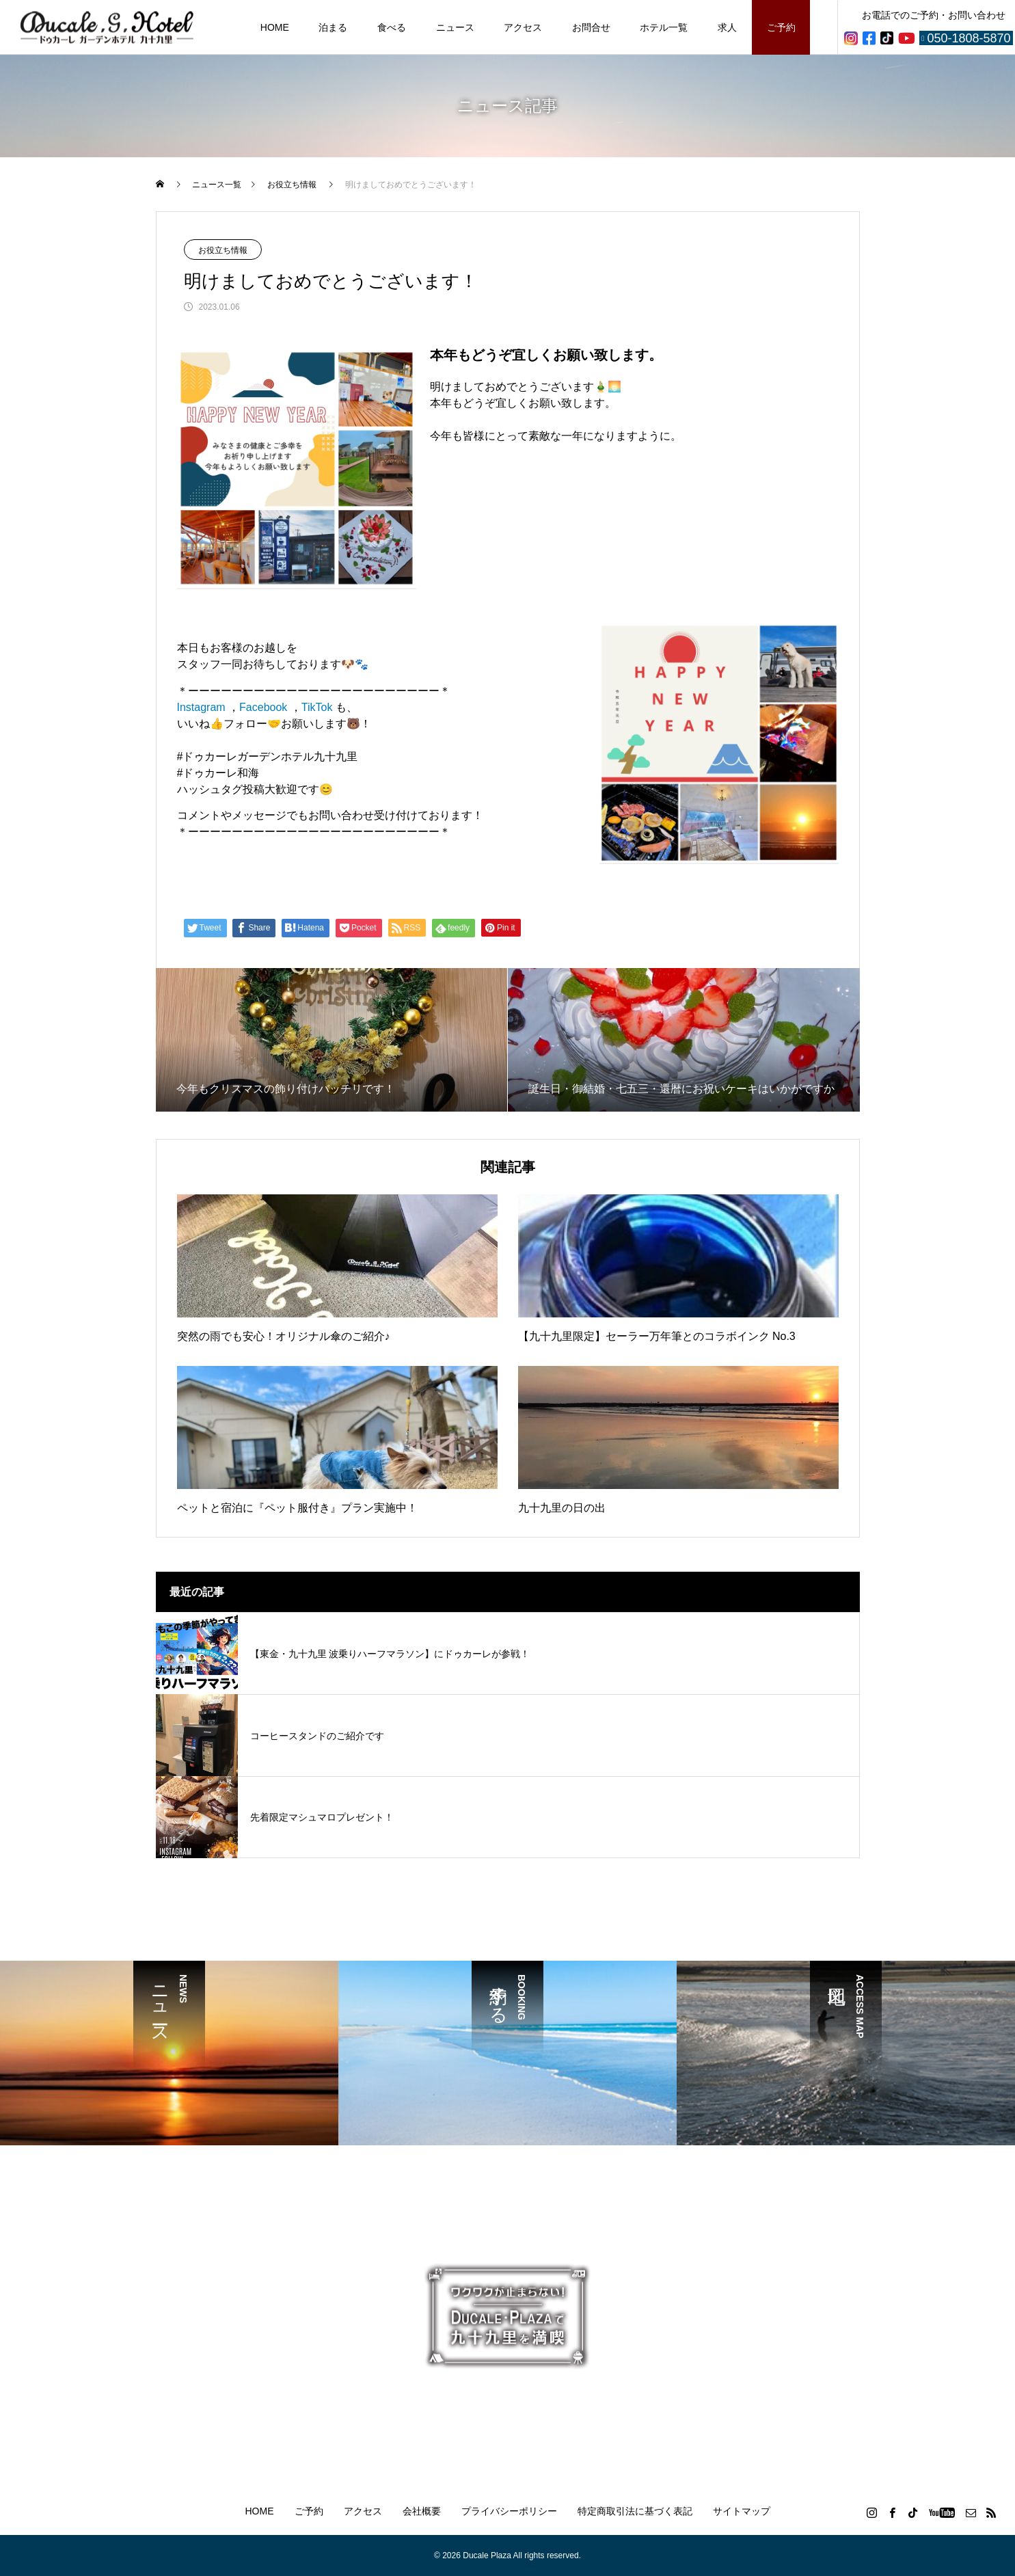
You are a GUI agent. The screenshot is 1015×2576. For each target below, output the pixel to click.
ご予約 (781, 27)
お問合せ (591, 27)
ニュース (455, 27)
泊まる (333, 27)
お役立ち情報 (222, 250)
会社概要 (422, 2511)
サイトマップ (741, 2511)
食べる (391, 27)
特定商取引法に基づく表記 (635, 2511)
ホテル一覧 (664, 27)
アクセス (523, 27)
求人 (727, 27)
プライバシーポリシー (509, 2511)
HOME (274, 27)
